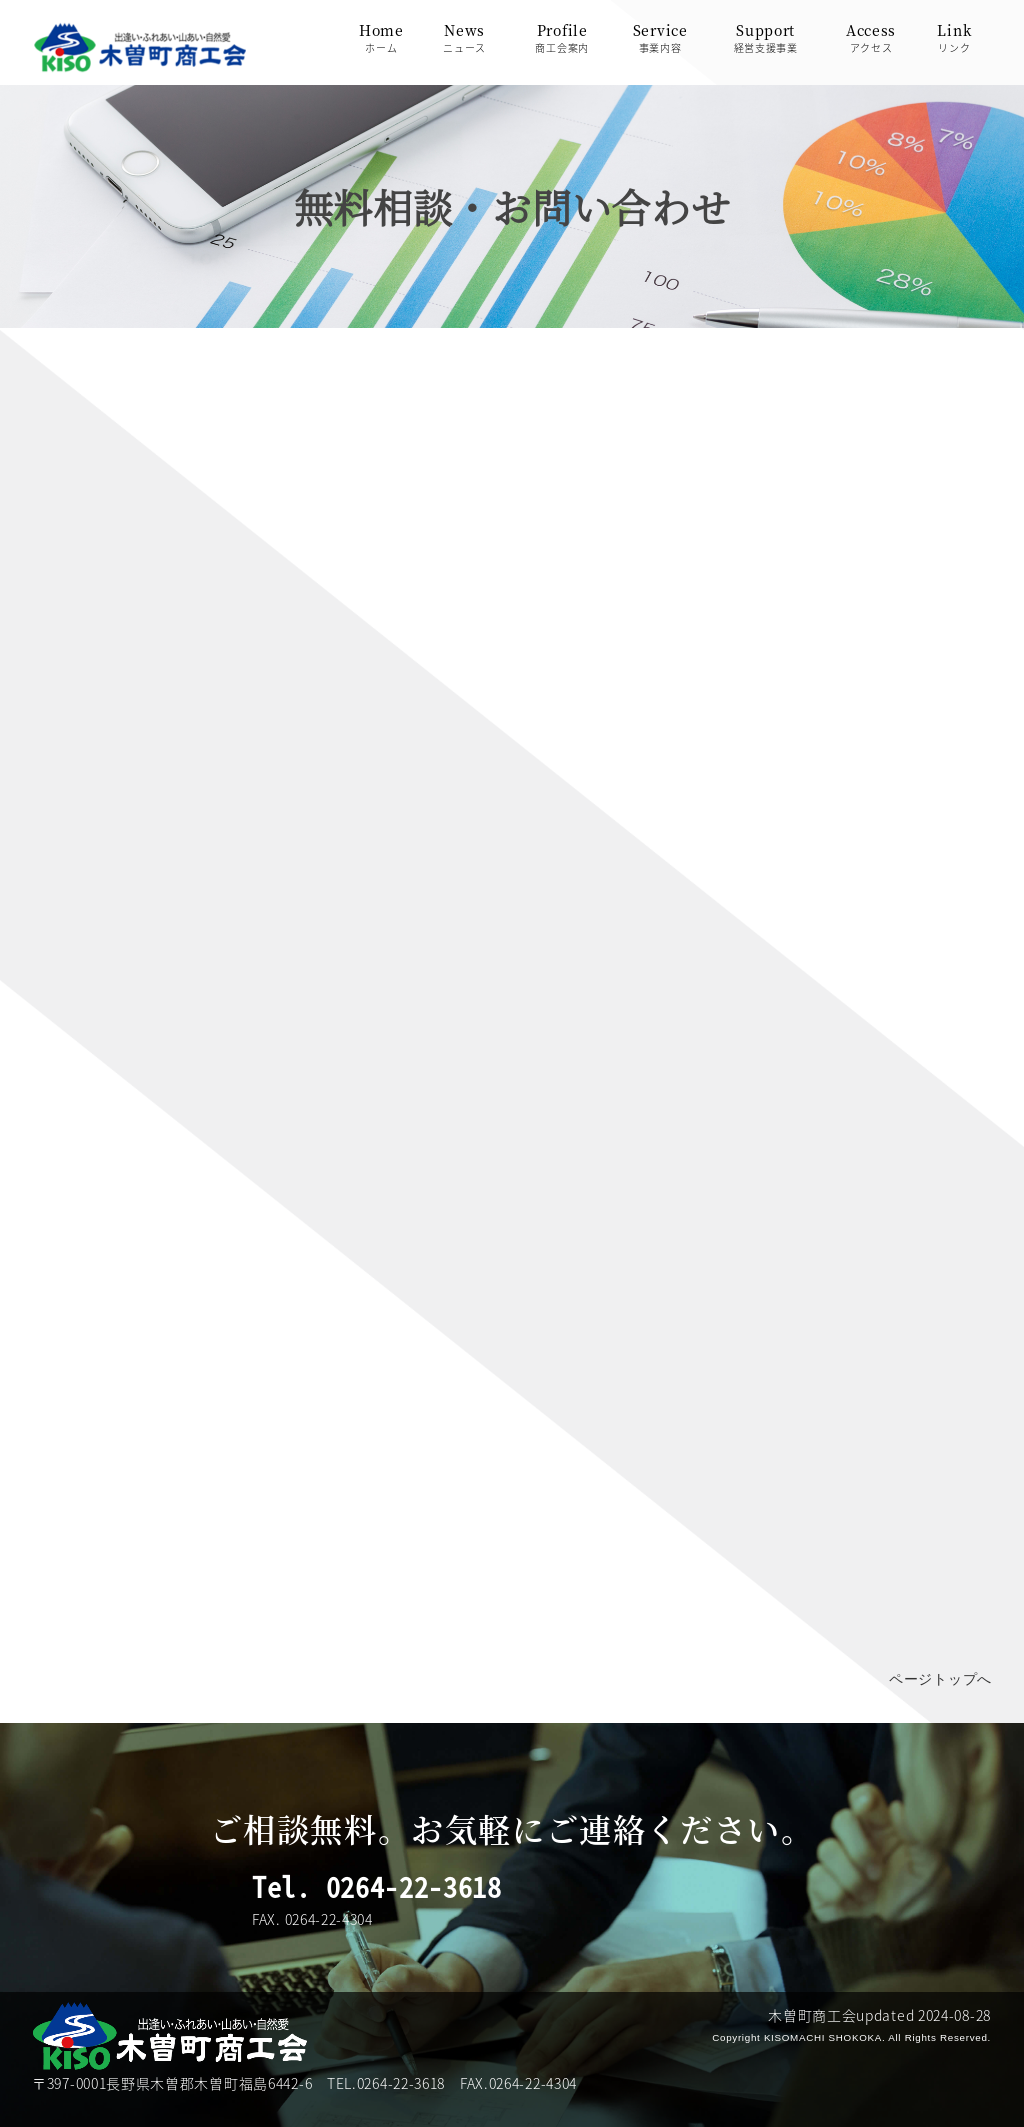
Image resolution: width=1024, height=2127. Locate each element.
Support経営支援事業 (766, 38)
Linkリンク (954, 38)
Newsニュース (464, 38)
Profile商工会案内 (562, 38)
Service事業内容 (660, 38)
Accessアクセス (871, 38)
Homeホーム (381, 38)
